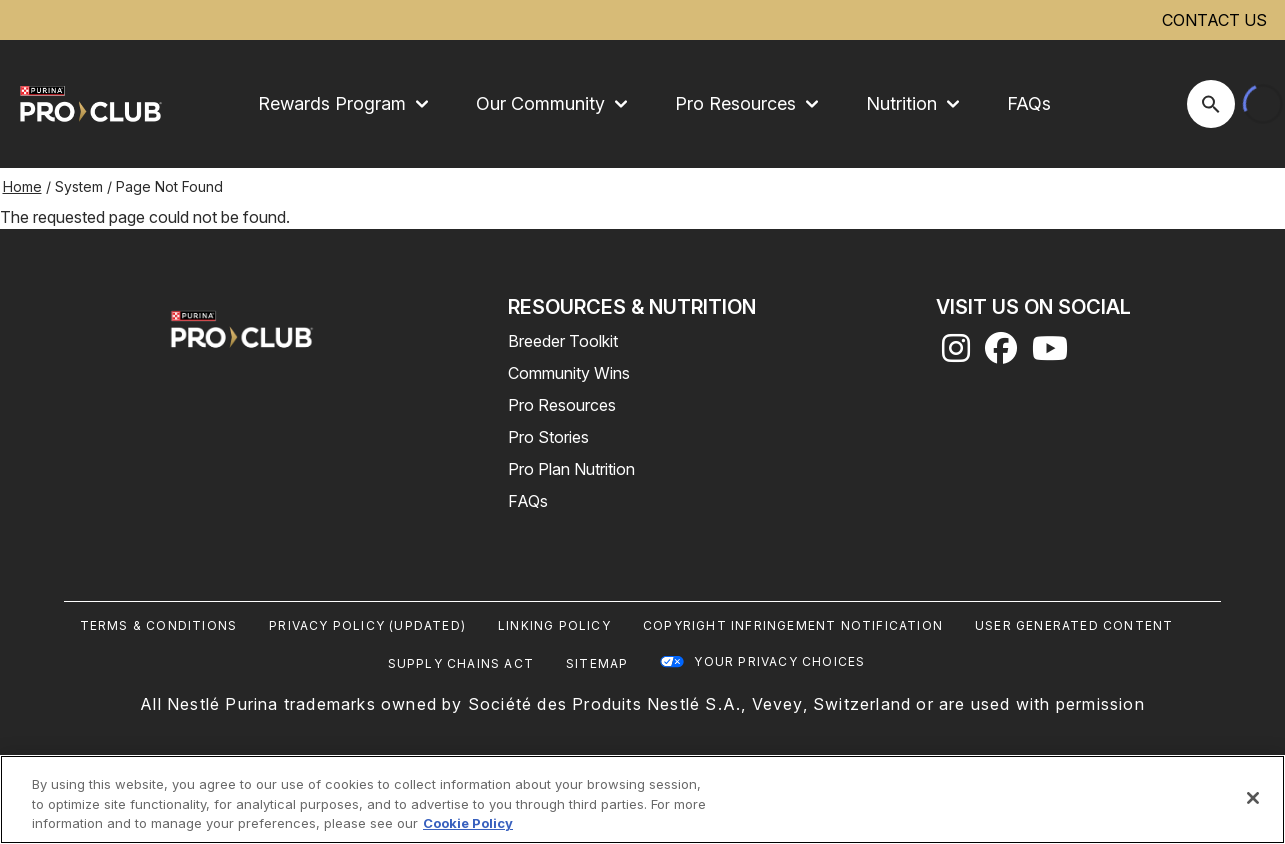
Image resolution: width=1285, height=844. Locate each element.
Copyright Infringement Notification (793, 625)
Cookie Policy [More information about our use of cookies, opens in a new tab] (468, 823)
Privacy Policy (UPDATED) (367, 625)
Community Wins (569, 373)
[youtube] (1050, 354)
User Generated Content (1074, 625)
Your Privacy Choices (779, 661)
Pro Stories (548, 437)
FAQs (1029, 103)
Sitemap (597, 663)
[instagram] (956, 354)
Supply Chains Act (461, 663)
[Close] (1253, 798)
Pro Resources (562, 405)
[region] (642, 799)
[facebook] (1001, 354)
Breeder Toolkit (563, 341)
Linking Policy (554, 625)
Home (22, 186)
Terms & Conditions (159, 625)
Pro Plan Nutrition (571, 469)
